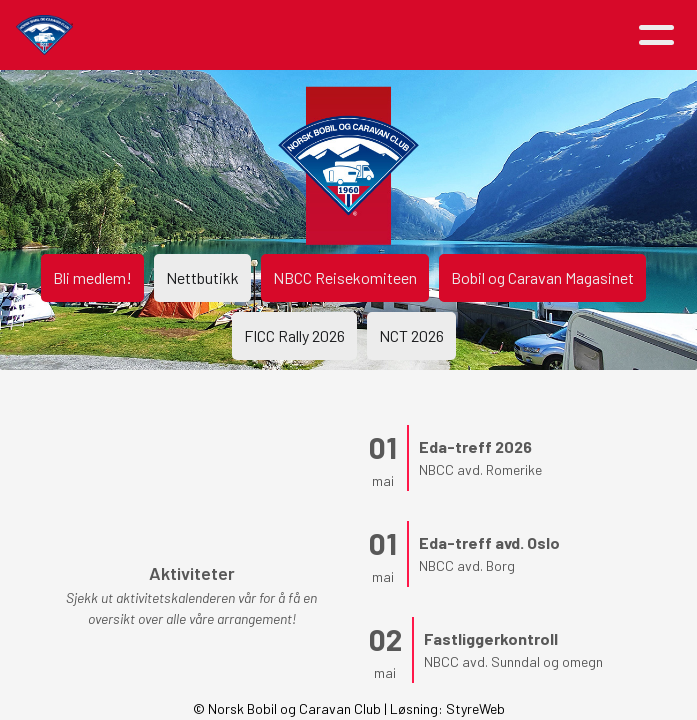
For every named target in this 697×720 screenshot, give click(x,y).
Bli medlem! (92, 277)
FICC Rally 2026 (294, 335)
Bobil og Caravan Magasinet (542, 277)
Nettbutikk (202, 277)
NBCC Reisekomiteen (345, 277)
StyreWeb (475, 708)
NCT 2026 (411, 335)
